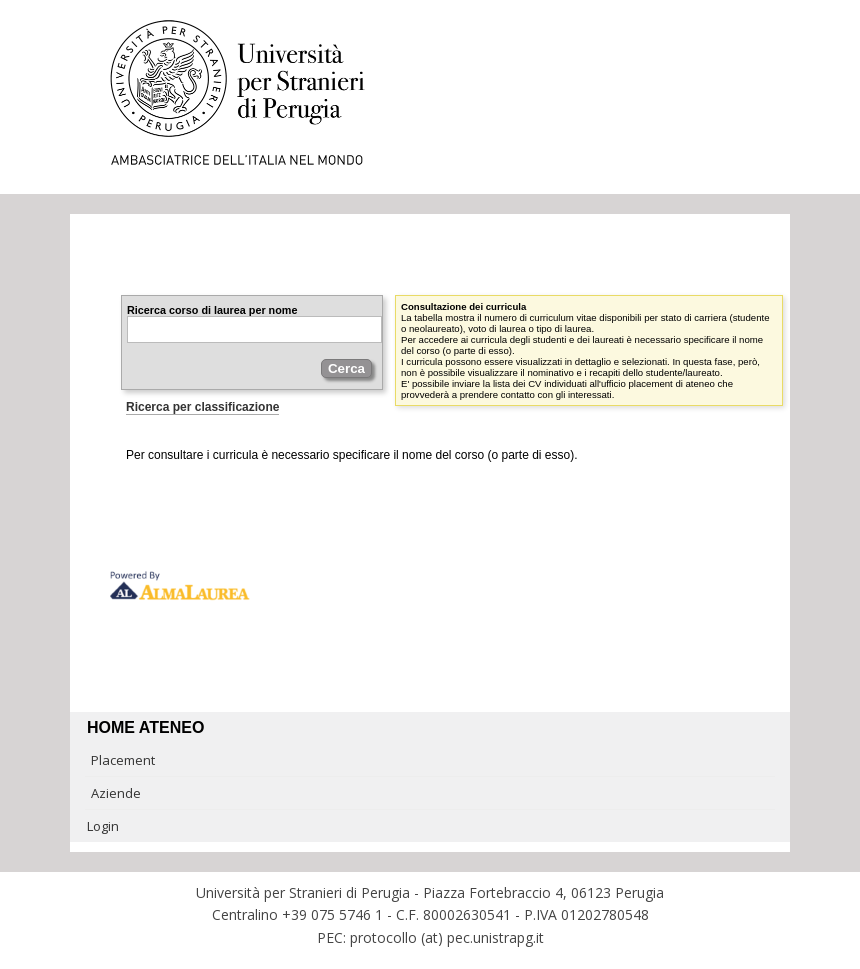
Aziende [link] (116, 793)
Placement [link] (123, 760)
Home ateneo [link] (145, 727)
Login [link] (103, 826)
